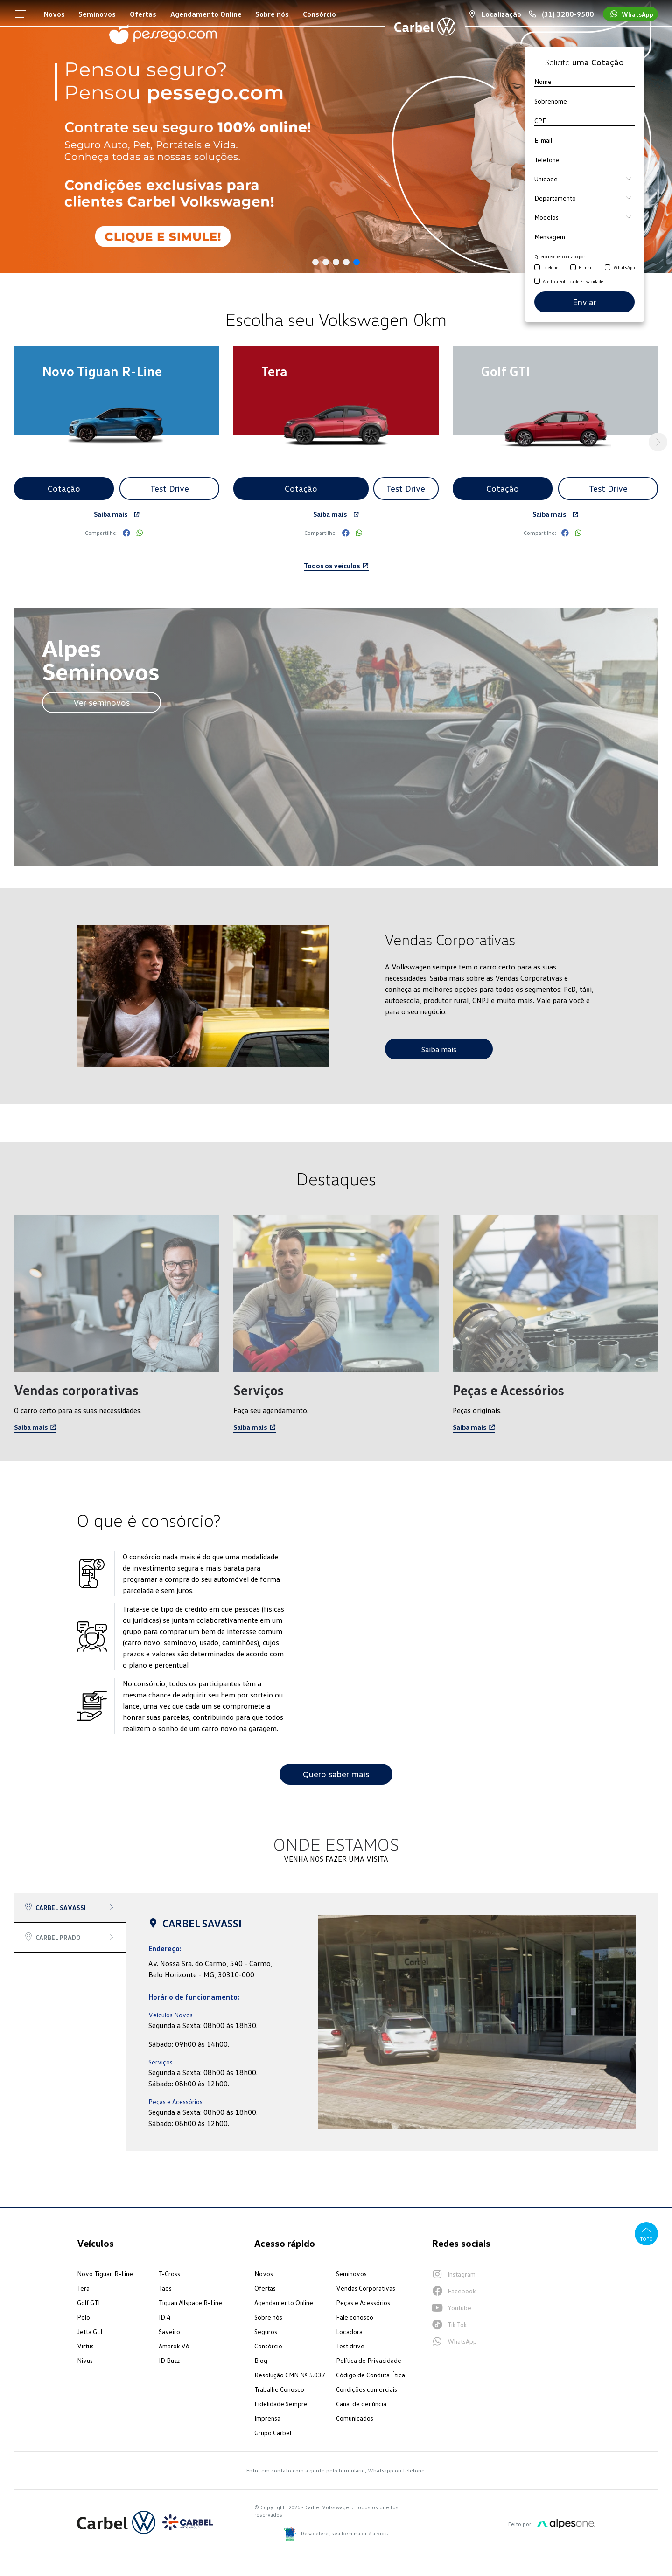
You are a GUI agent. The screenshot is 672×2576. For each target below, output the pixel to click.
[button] (315, 262)
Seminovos (351, 2274)
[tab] (70, 1908)
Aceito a (573, 281)
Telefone (550, 267)
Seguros (265, 2331)
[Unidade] (584, 178)
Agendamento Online (283, 2302)
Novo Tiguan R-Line (105, 2274)
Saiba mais (110, 514)
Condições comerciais (366, 2389)
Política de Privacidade (368, 2360)
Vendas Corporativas (365, 2288)
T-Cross (169, 2274)
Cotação (64, 488)
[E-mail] (584, 139)
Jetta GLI (89, 2331)
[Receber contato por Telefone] (537, 267)
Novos (263, 2274)
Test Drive (169, 488)
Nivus (85, 2360)
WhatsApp (624, 267)
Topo (646, 2233)
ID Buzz (169, 2360)
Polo (83, 2317)
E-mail (586, 267)
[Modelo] (584, 217)
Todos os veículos (336, 565)
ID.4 (164, 2317)
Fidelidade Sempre (281, 2404)
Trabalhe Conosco (279, 2389)
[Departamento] (584, 198)
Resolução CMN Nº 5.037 (289, 2375)
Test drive (350, 2346)
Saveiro (169, 2331)
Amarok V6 (174, 2346)
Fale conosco (354, 2317)
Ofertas (265, 2288)
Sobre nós (268, 2317)
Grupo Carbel (272, 2433)
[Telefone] (584, 159)
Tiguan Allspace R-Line (190, 2302)
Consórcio (268, 2346)
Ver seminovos (101, 702)
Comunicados (354, 2418)
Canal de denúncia (361, 2404)
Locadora (349, 2331)
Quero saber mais (336, 1774)
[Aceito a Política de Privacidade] (537, 281)
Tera (83, 2288)
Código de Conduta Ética (370, 2375)
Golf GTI (88, 2302)
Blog (260, 2360)
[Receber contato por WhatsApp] (607, 267)
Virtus (85, 2346)
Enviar (584, 302)
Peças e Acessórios (363, 2302)
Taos (165, 2288)
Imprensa (267, 2418)
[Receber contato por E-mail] (573, 267)
